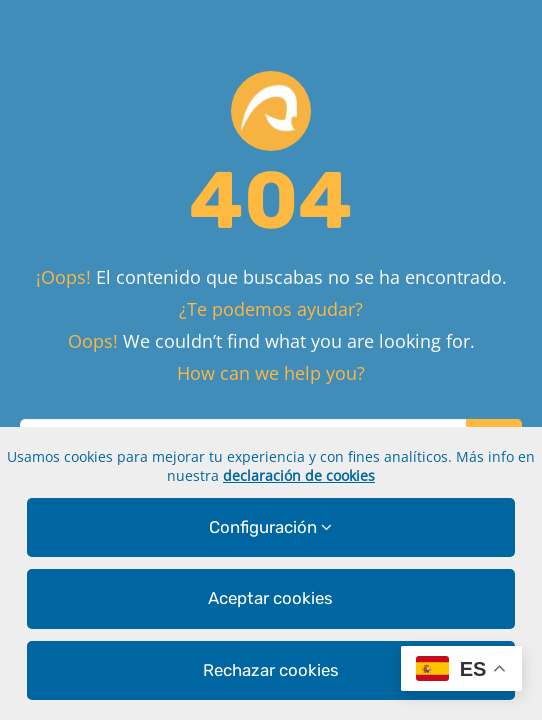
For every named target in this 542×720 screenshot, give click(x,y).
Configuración (270, 527)
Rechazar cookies (271, 670)
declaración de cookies (299, 475)
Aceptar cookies (270, 598)
